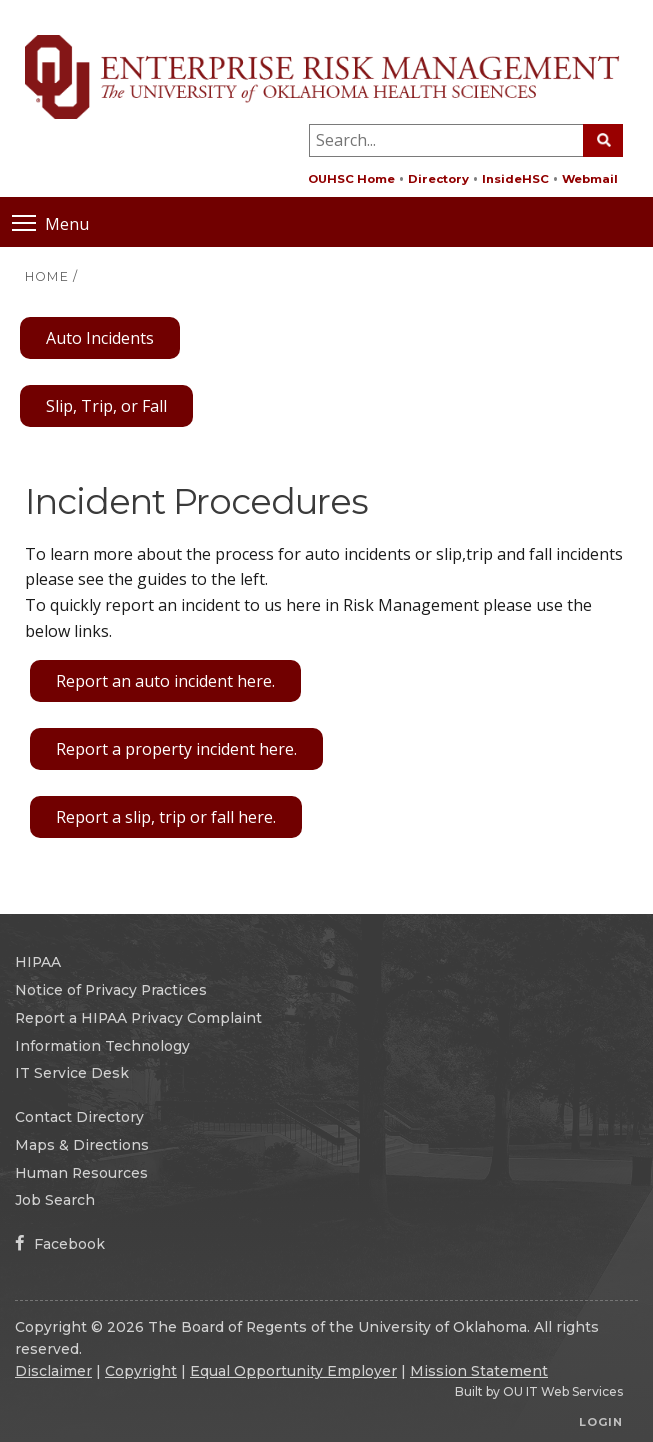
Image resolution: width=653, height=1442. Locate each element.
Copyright (141, 1371)
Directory (438, 179)
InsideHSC (515, 179)
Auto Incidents (100, 338)
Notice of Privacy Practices (111, 990)
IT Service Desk (72, 1073)
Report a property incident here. (176, 749)
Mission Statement (479, 1371)
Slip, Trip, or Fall (106, 406)
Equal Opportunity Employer (293, 1371)
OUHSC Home (351, 179)
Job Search (55, 1200)
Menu (50, 222)
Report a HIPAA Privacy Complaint (138, 1018)
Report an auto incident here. (165, 681)
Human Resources (81, 1173)
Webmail (590, 179)
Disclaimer (53, 1371)
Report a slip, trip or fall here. (166, 817)
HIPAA (38, 962)
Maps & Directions (82, 1145)
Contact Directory (79, 1117)
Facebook (60, 1244)
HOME (47, 276)
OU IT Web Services (563, 1391)
